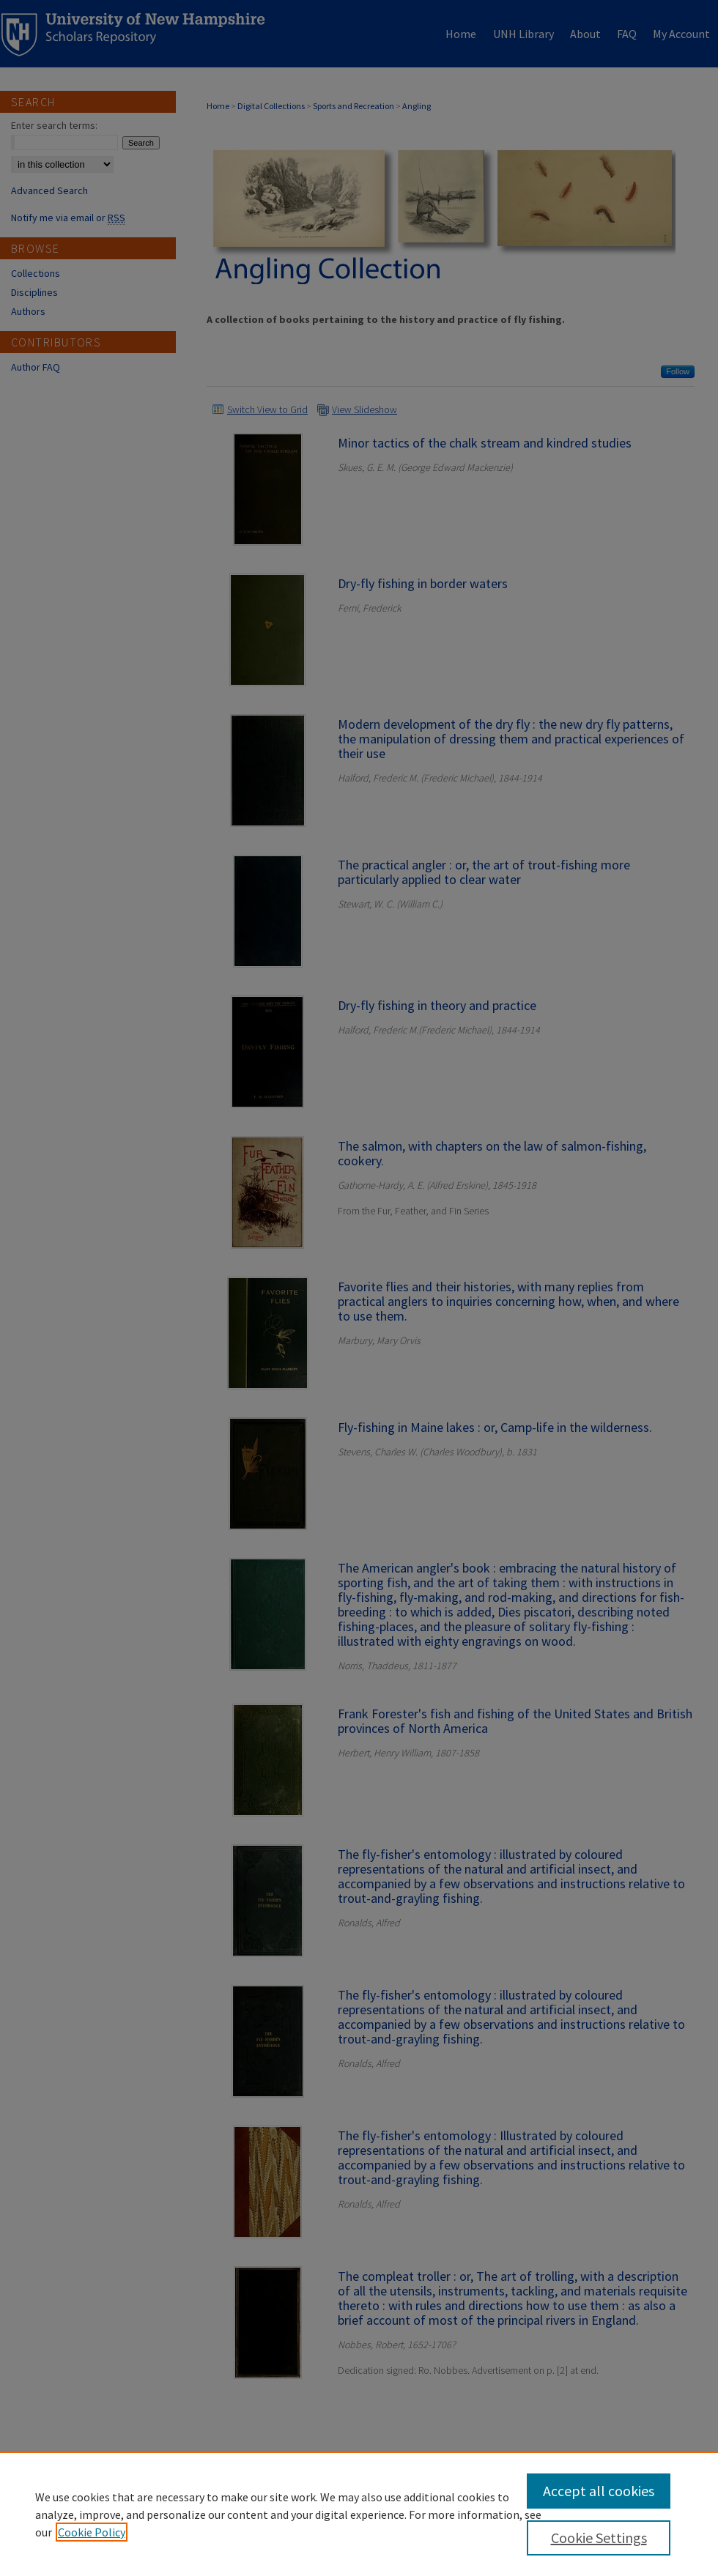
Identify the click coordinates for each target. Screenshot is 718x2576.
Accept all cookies (598, 2491)
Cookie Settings (599, 2537)
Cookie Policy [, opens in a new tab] (91, 2532)
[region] (359, 2513)
